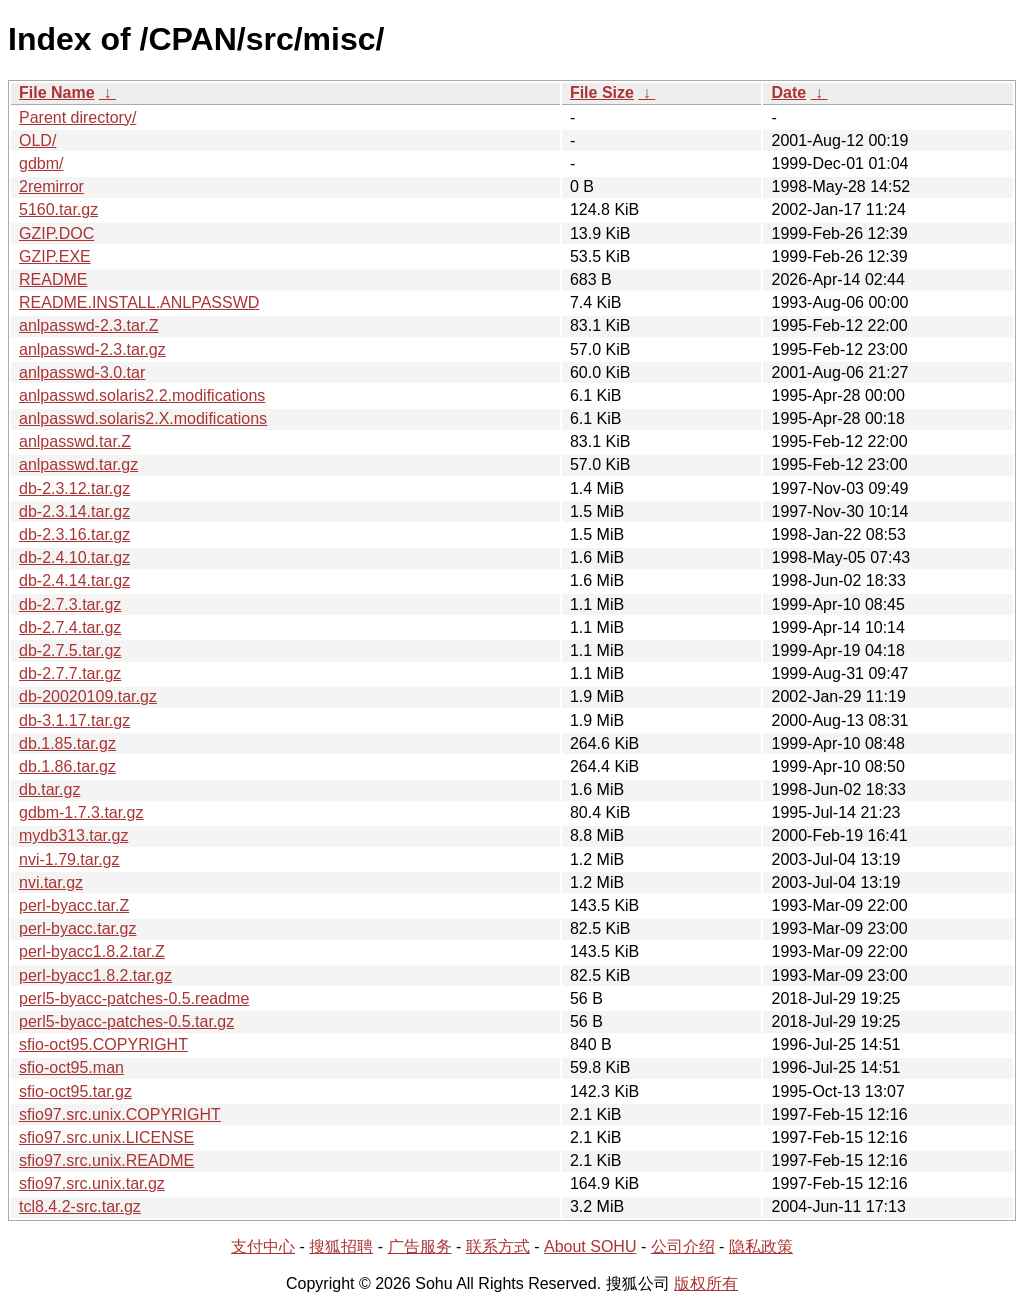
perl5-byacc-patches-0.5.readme (134, 998)
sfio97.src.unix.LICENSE (106, 1137)
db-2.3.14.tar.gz (74, 511)
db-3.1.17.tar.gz (74, 720)
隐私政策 (761, 1246)
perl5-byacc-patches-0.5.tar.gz (126, 1021)
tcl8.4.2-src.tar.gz (80, 1206)
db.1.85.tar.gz (67, 743)
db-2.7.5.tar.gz (70, 650)
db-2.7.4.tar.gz (70, 627)
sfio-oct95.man (71, 1067)
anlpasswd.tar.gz (78, 464)
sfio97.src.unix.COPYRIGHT (120, 1114)
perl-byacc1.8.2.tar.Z (92, 951)
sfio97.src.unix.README (106, 1160)
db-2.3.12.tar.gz (74, 488)
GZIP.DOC (56, 233)
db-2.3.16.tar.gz (74, 534)
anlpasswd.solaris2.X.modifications (143, 418)
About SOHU (590, 1246)
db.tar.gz (49, 789)
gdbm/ (41, 163)
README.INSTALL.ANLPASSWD (139, 302)
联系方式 (498, 1246)
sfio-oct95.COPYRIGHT (103, 1044)
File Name (57, 92)
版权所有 (706, 1283)
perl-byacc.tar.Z (74, 905)
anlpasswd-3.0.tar (82, 372)
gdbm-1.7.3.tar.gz (81, 812)
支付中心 (263, 1246)
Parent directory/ (77, 117)
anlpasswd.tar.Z (75, 441)
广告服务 (420, 1246)
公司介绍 (683, 1246)
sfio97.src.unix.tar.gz (92, 1183)
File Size (602, 92)
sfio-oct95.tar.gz (75, 1091)
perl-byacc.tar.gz (77, 928)
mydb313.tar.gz (73, 835)
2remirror (51, 186)
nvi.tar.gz (51, 882)
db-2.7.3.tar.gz (70, 604)
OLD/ (37, 140)
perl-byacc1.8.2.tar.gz (95, 975)
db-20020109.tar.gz (88, 696)
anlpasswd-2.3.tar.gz (92, 349)
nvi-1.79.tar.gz (69, 859)
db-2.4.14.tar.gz (74, 580)
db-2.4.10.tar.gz (74, 557)
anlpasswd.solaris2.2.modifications (142, 395)
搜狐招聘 (341, 1246)
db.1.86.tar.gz (67, 766)
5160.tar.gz (58, 209)
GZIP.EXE (55, 256)
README (53, 279)
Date (788, 92)
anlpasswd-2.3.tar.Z (89, 325)
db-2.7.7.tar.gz (70, 673)
